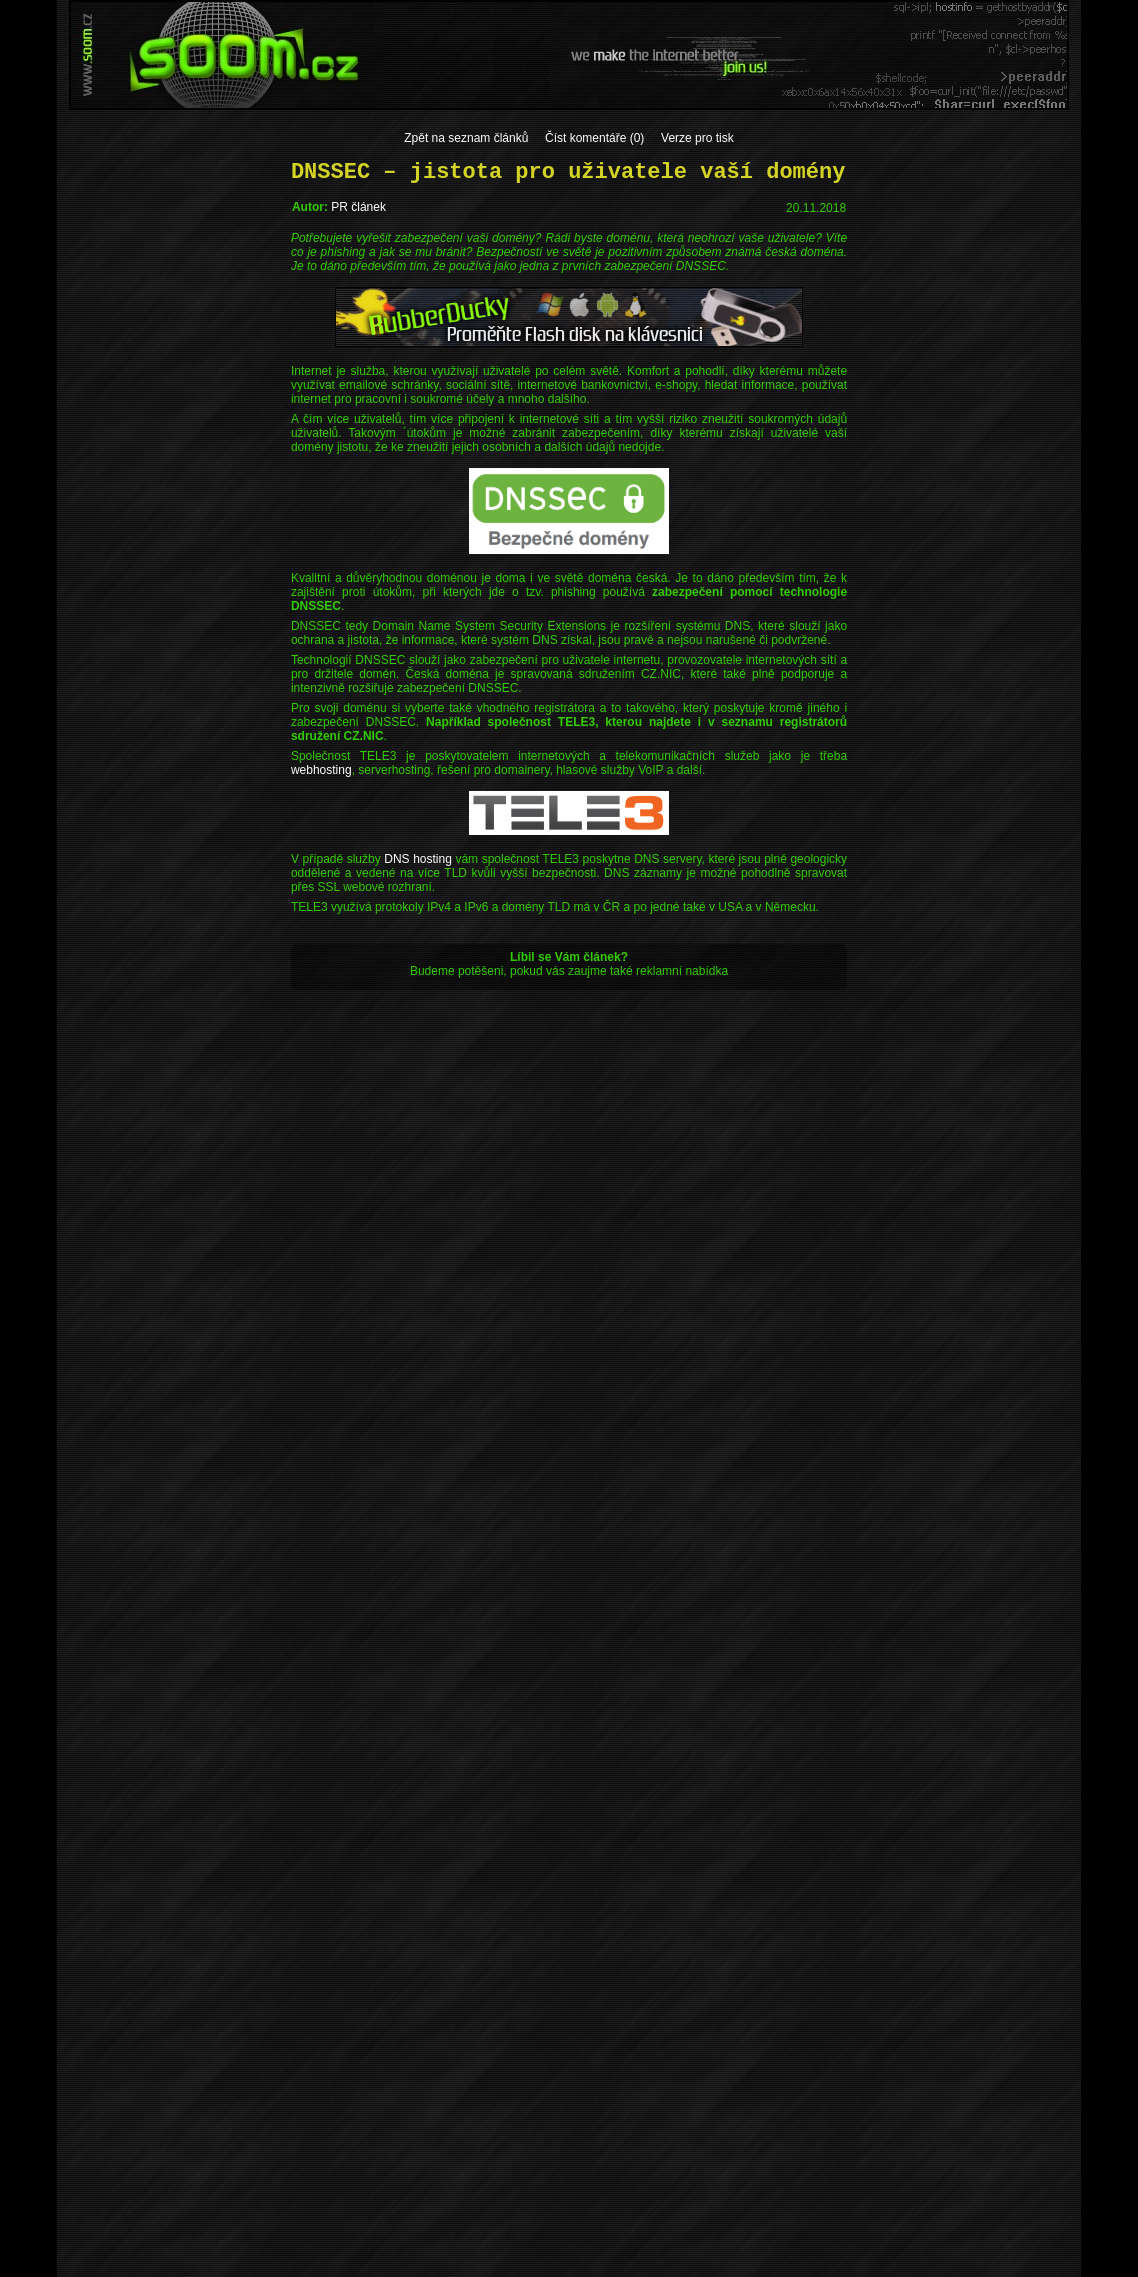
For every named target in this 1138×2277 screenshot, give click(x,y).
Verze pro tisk (697, 138)
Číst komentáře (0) (594, 138)
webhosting (321, 770)
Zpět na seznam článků (466, 138)
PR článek (358, 207)
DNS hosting (418, 859)
